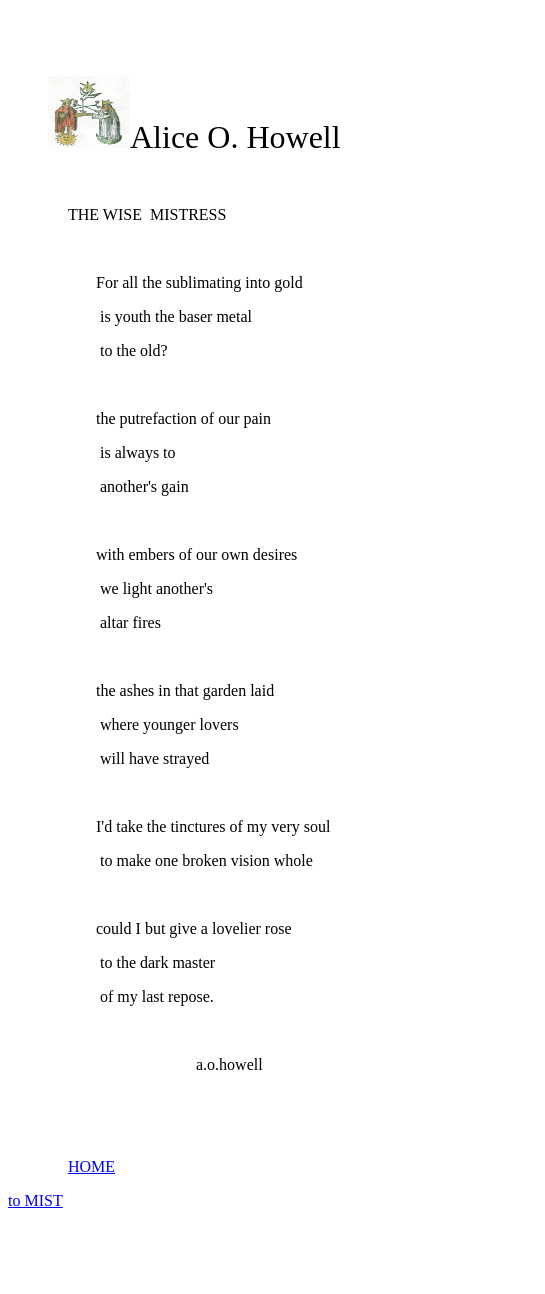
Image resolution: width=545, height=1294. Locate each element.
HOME (91, 1166)
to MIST (35, 1200)
